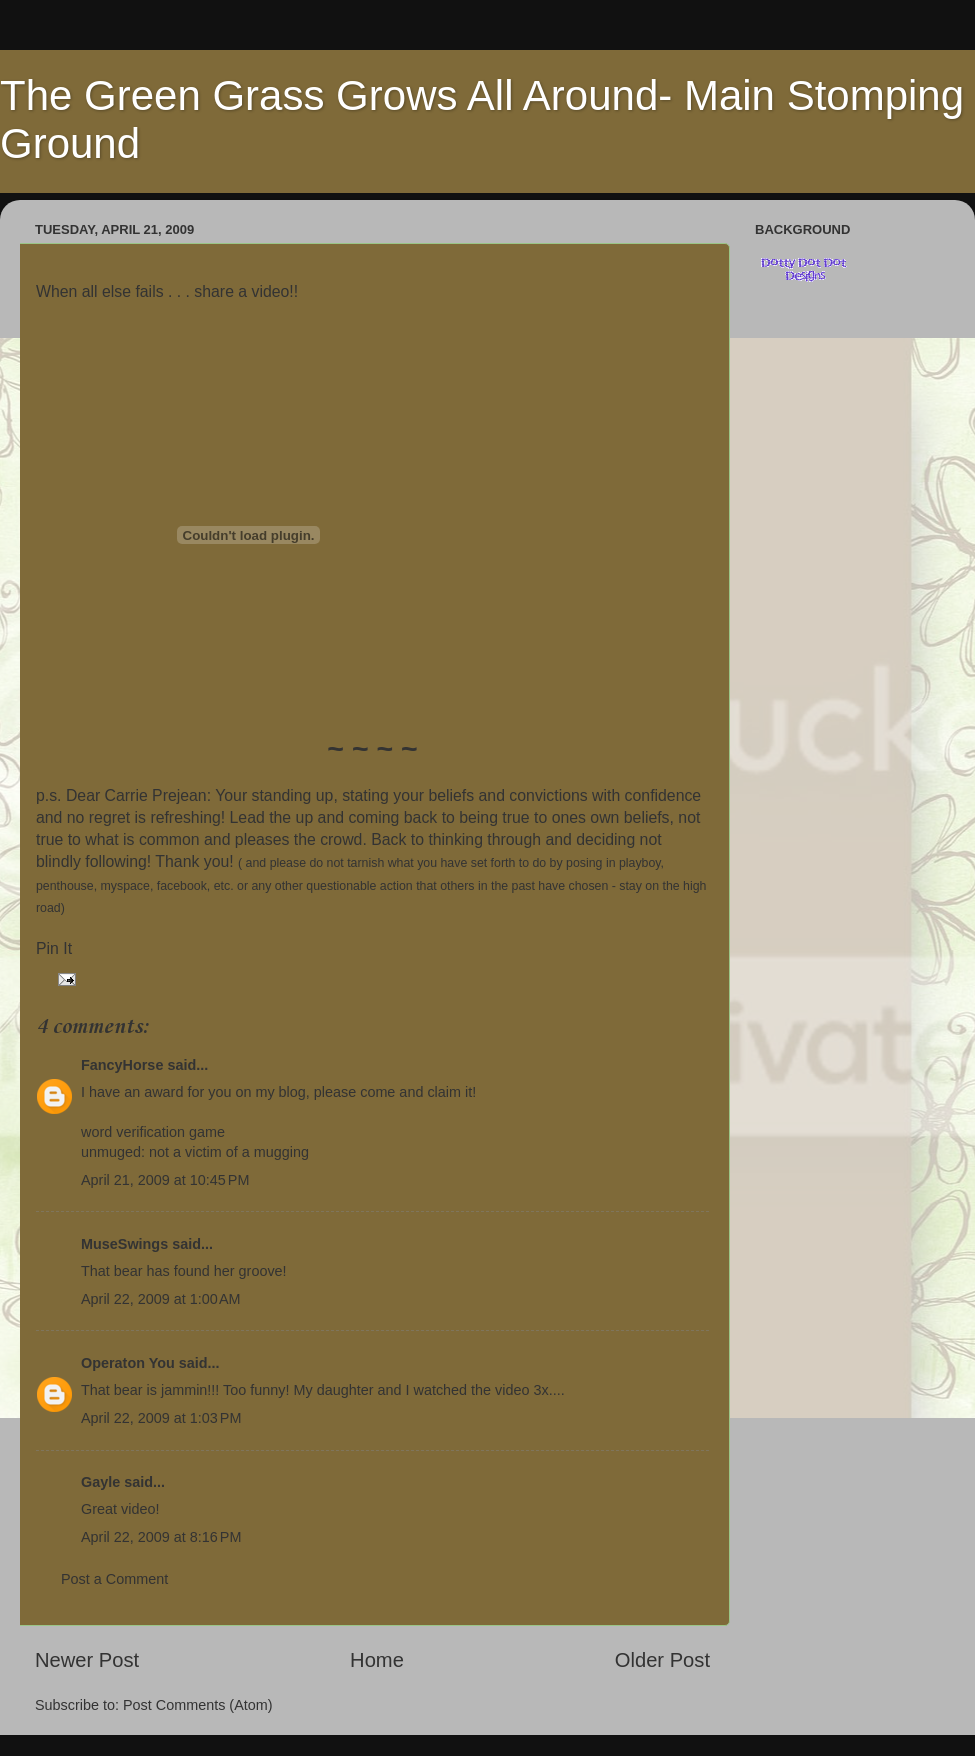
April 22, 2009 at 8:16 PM (161, 1537)
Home (377, 1660)
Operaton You (128, 1363)
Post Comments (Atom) (198, 1705)
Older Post (662, 1660)
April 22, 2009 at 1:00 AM (161, 1299)
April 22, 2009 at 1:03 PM (161, 1418)
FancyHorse (122, 1065)
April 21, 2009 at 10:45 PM (165, 1180)
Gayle (100, 1482)
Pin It (54, 948)
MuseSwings (124, 1244)
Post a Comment (114, 1579)
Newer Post (87, 1660)
